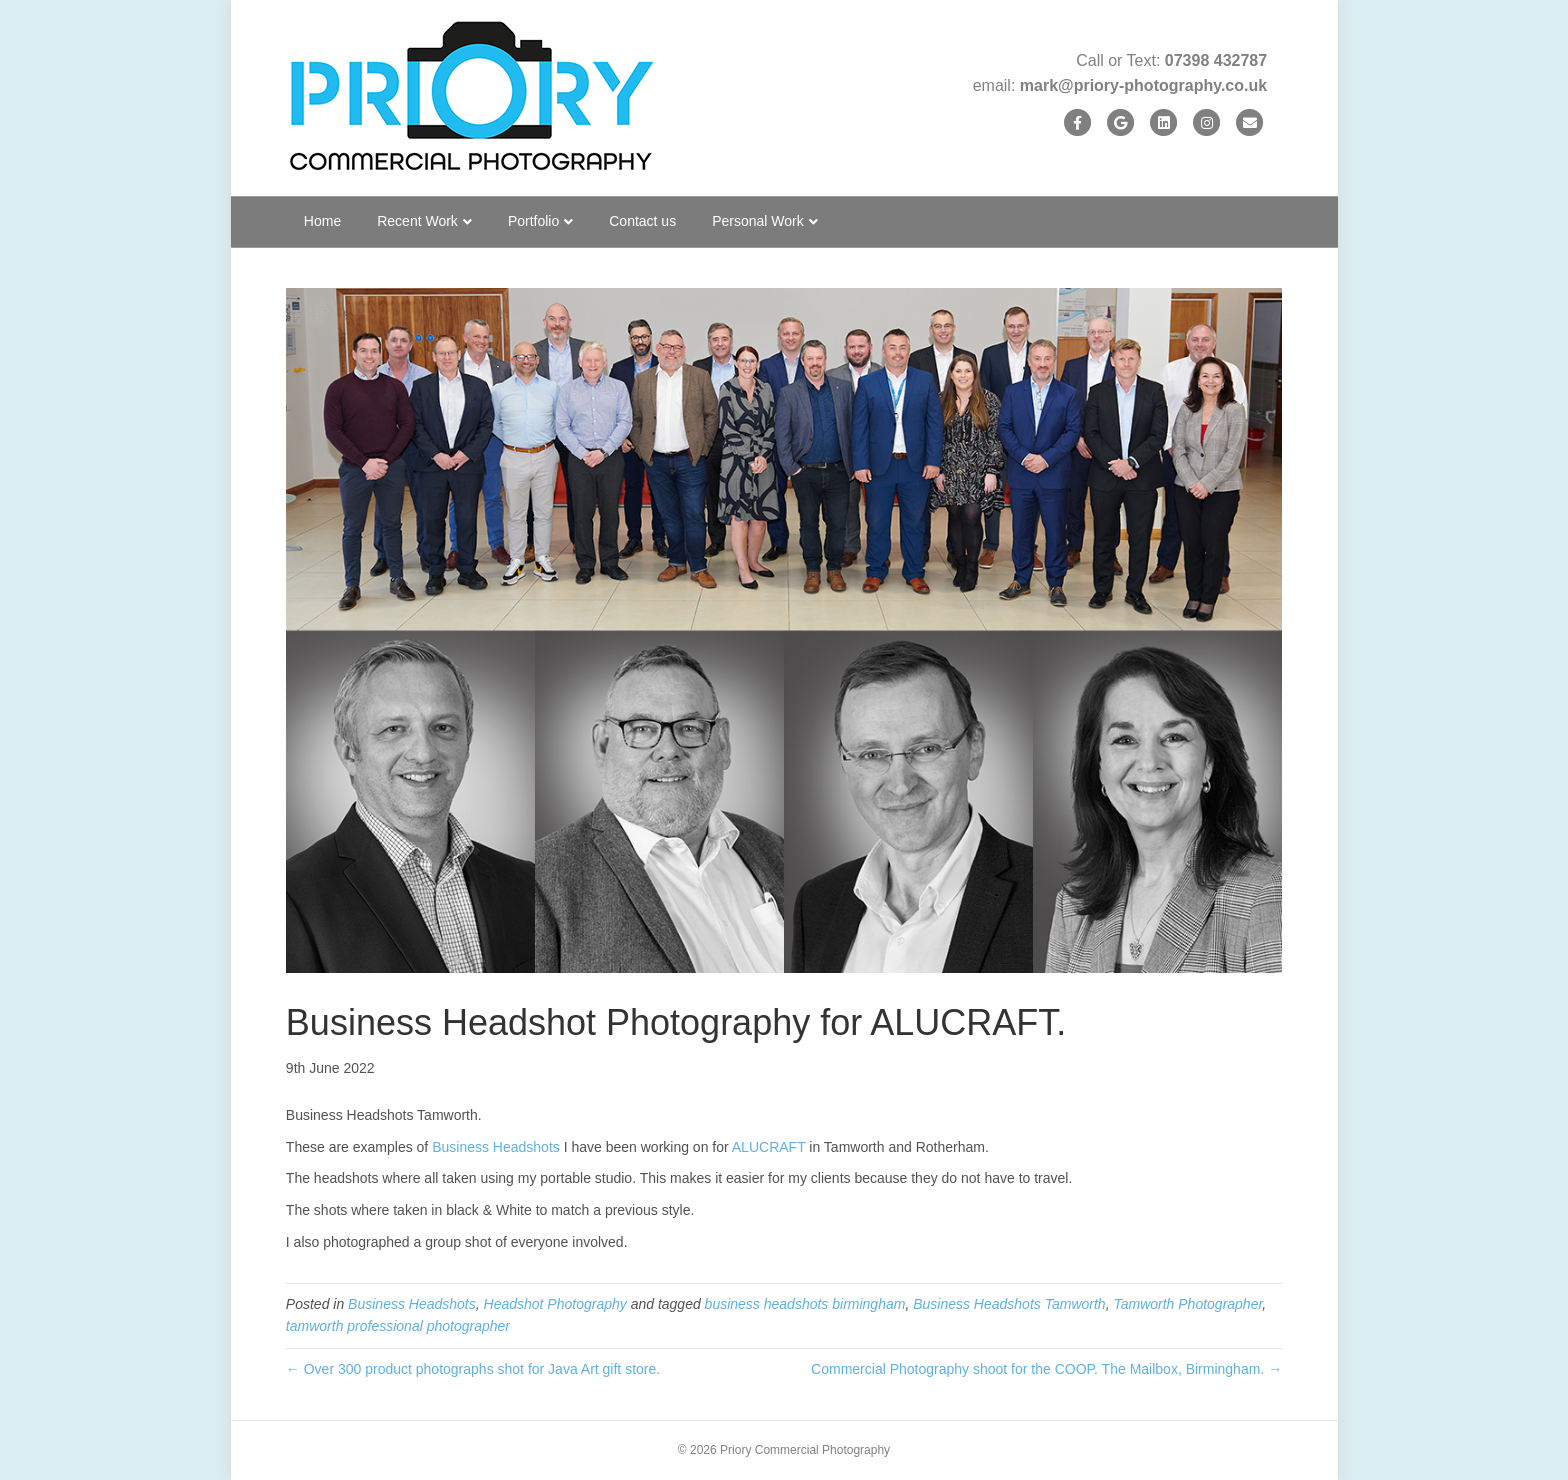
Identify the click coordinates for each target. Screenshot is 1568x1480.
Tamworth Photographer (1187, 1304)
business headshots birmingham (805, 1304)
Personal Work (758, 221)
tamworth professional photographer (398, 1326)
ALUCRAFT (769, 1147)
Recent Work (417, 221)
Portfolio (533, 221)
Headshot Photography (555, 1304)
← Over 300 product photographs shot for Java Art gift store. (473, 1369)
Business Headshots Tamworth (1009, 1304)
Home (322, 221)
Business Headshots (496, 1147)
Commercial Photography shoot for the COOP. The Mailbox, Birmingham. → (1046, 1369)
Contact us (642, 221)
